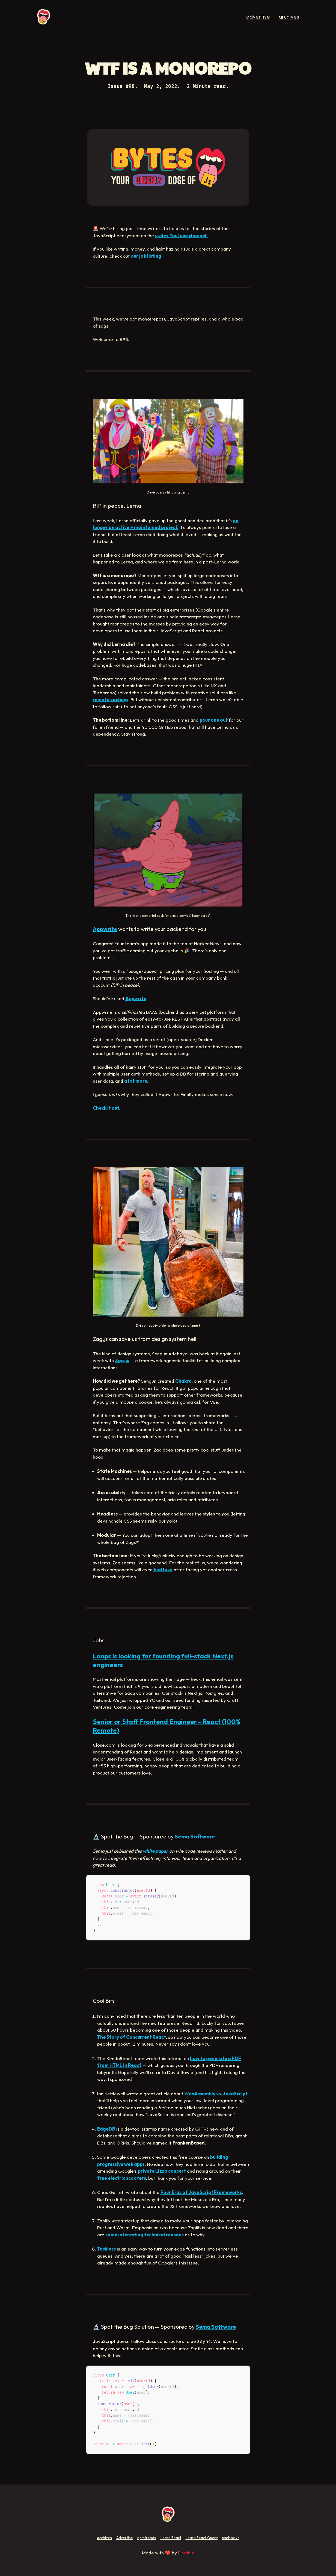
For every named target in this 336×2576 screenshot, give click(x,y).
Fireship (186, 2553)
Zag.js (122, 1360)
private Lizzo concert (162, 2171)
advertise (258, 16)
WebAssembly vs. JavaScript (216, 2093)
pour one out (214, 720)
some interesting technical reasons (144, 2234)
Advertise (124, 2537)
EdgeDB (106, 2129)
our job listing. (147, 256)
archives (289, 16)
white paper (155, 1851)
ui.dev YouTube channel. (181, 235)
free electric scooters (121, 2178)
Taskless (106, 2249)
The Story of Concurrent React (131, 2037)
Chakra (183, 1381)
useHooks (230, 2537)
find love (163, 1569)
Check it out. (106, 1108)
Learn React (170, 2537)
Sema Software (195, 1836)
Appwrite (105, 929)
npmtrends (146, 2537)
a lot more (135, 1081)
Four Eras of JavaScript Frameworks (201, 2192)
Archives (104, 2537)
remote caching (110, 699)
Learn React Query (202, 2537)
